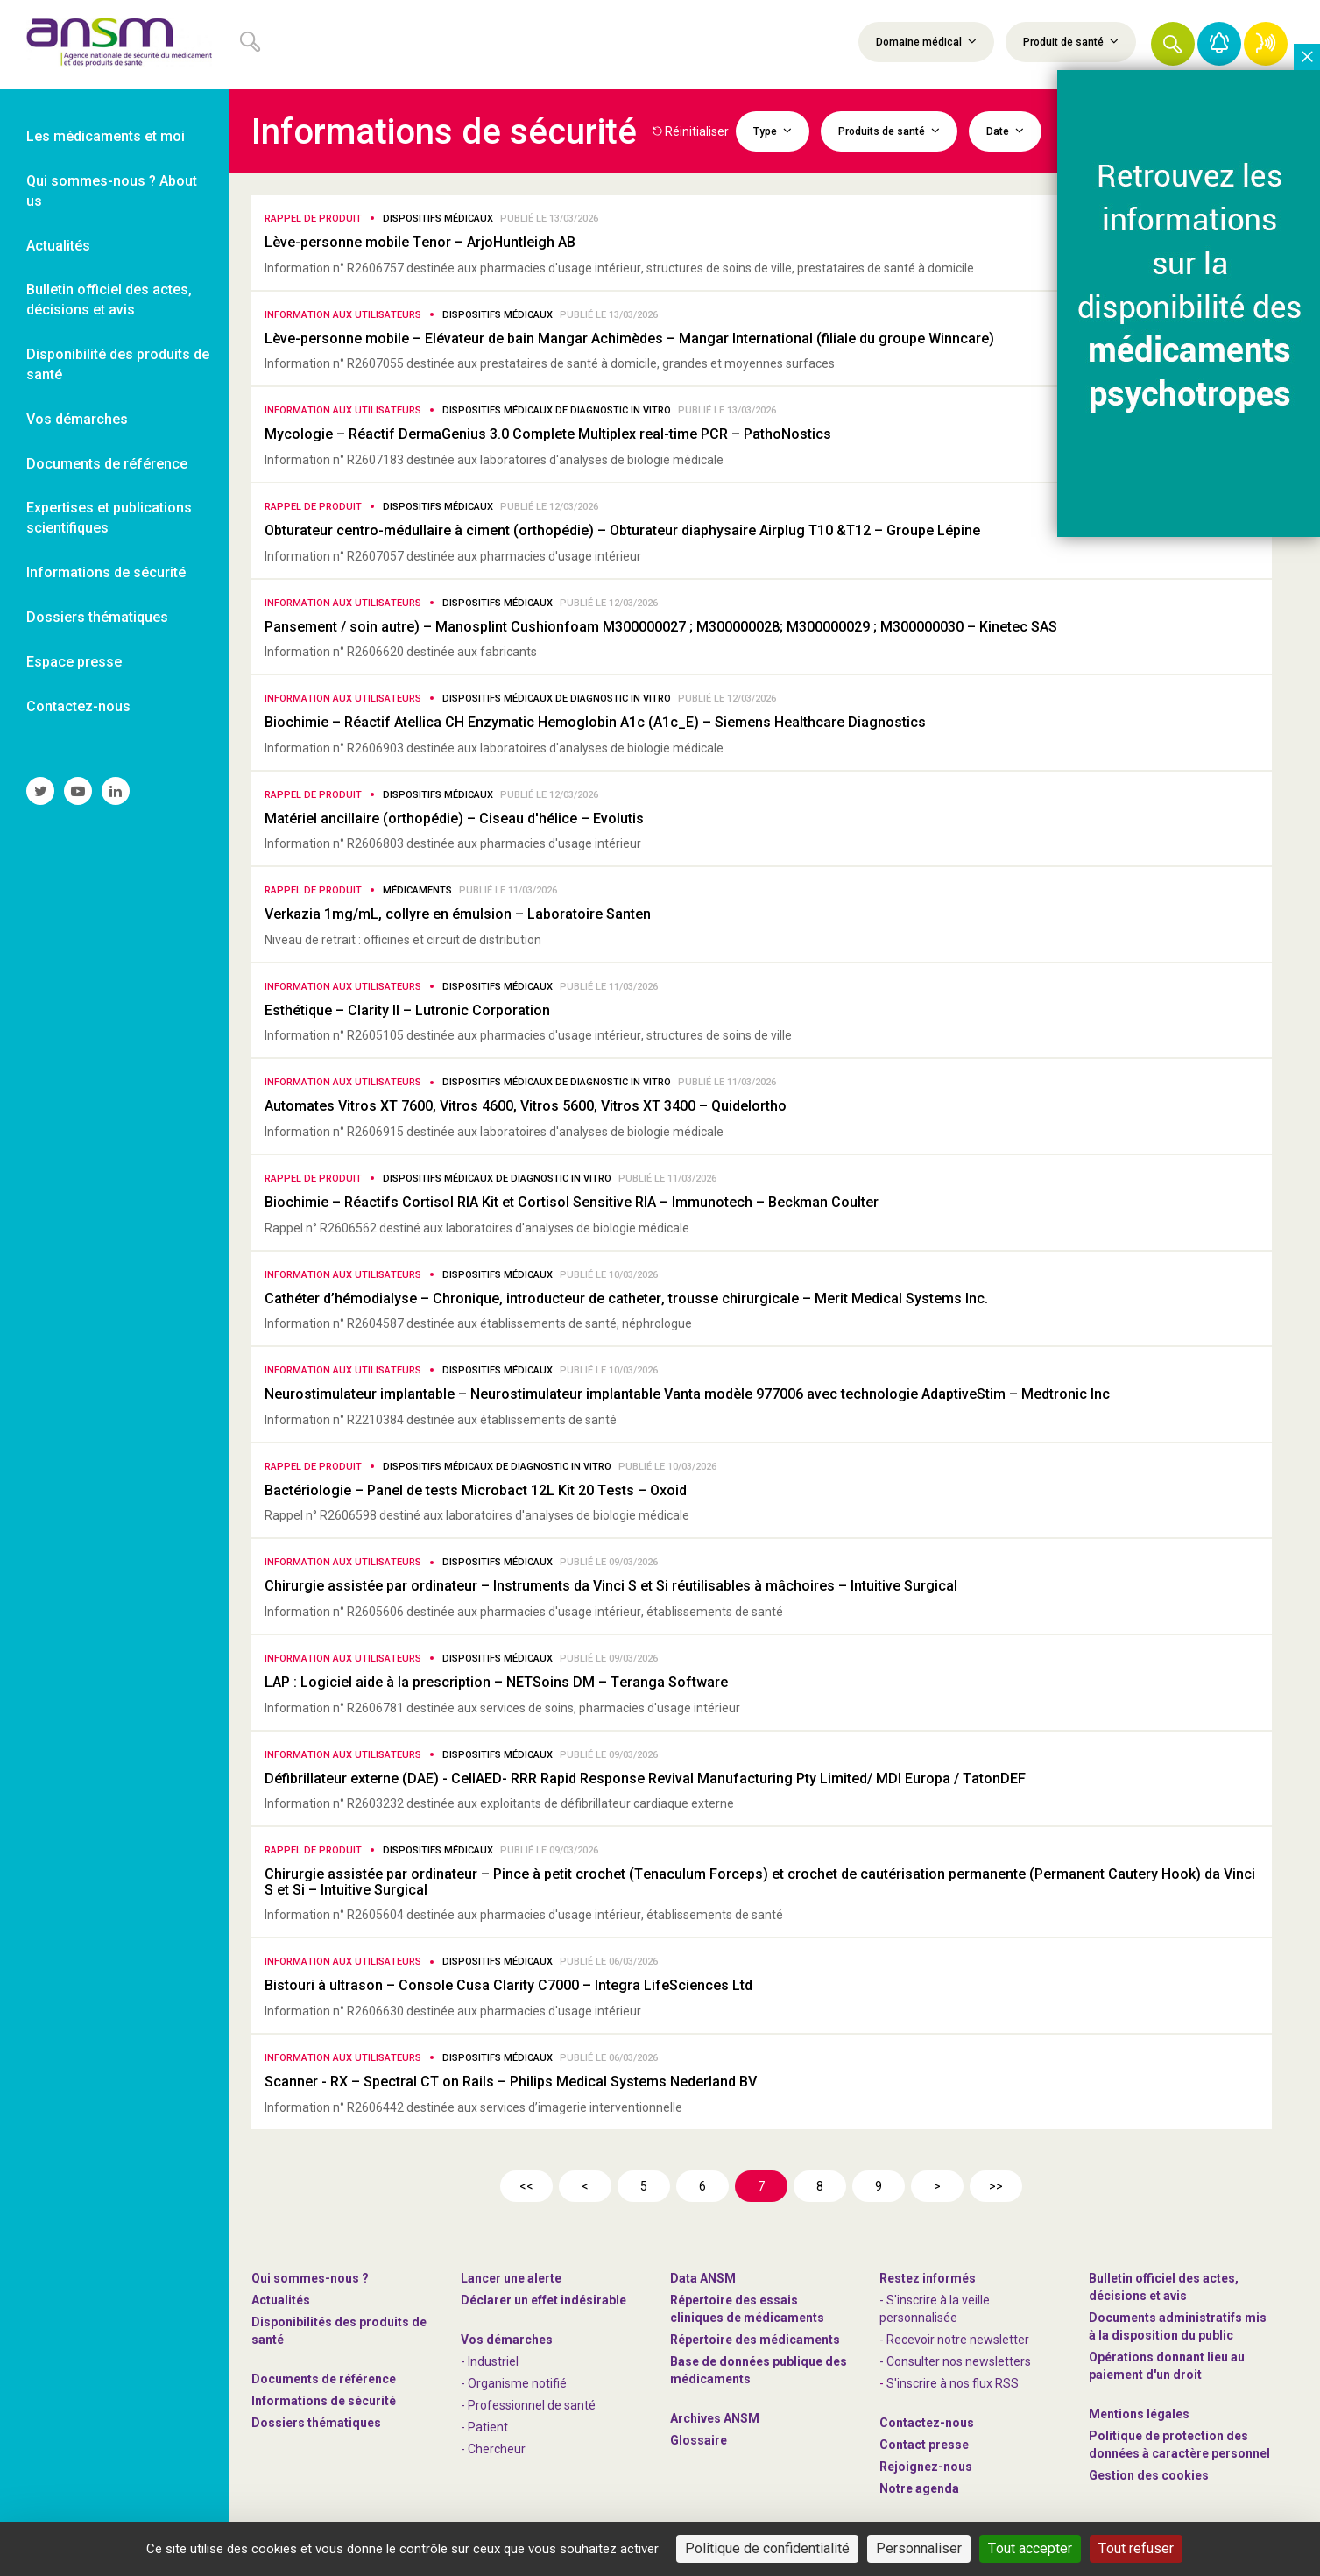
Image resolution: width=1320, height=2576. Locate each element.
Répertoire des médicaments (755, 2340)
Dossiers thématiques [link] (97, 617)
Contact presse (924, 2445)
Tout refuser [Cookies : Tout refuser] (1136, 2548)
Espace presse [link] (74, 661)
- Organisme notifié (514, 2383)
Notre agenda (919, 2488)
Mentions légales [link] (1139, 2414)
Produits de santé (889, 131)
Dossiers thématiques (316, 2423)
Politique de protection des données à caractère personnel (1179, 2444)
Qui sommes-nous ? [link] (310, 2278)
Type (772, 131)
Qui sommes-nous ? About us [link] (111, 191)
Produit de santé (1071, 41)
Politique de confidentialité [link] (767, 2548)
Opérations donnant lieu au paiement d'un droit (1167, 2366)
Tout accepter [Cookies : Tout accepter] (1030, 2548)
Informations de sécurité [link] (106, 572)
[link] (114, 44)
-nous (925, 2467)
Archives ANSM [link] (714, 2418)
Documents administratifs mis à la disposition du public (1178, 2326)
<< (526, 2186)
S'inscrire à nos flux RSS (952, 2383)
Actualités (280, 2300)
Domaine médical (926, 41)
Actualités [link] (58, 245)
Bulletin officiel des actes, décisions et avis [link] (109, 299)
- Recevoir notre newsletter (954, 2340)
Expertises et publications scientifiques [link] (109, 517)
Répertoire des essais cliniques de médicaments (747, 2309)
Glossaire (698, 2440)
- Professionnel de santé (528, 2405)
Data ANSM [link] (703, 2278)
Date (1005, 131)
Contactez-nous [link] (78, 706)
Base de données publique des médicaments (758, 2370)
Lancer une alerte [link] (511, 2278)
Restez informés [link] (927, 2278)
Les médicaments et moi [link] (105, 136)
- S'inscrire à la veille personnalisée (934, 2309)
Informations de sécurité (323, 2401)
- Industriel (490, 2361)
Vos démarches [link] (77, 419)
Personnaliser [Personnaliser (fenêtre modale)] (919, 2548)
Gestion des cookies (1149, 2475)
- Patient (484, 2427)
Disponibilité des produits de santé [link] (117, 364)
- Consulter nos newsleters (955, 2361)
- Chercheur (493, 2449)
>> (996, 2186)
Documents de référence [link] (106, 463)
